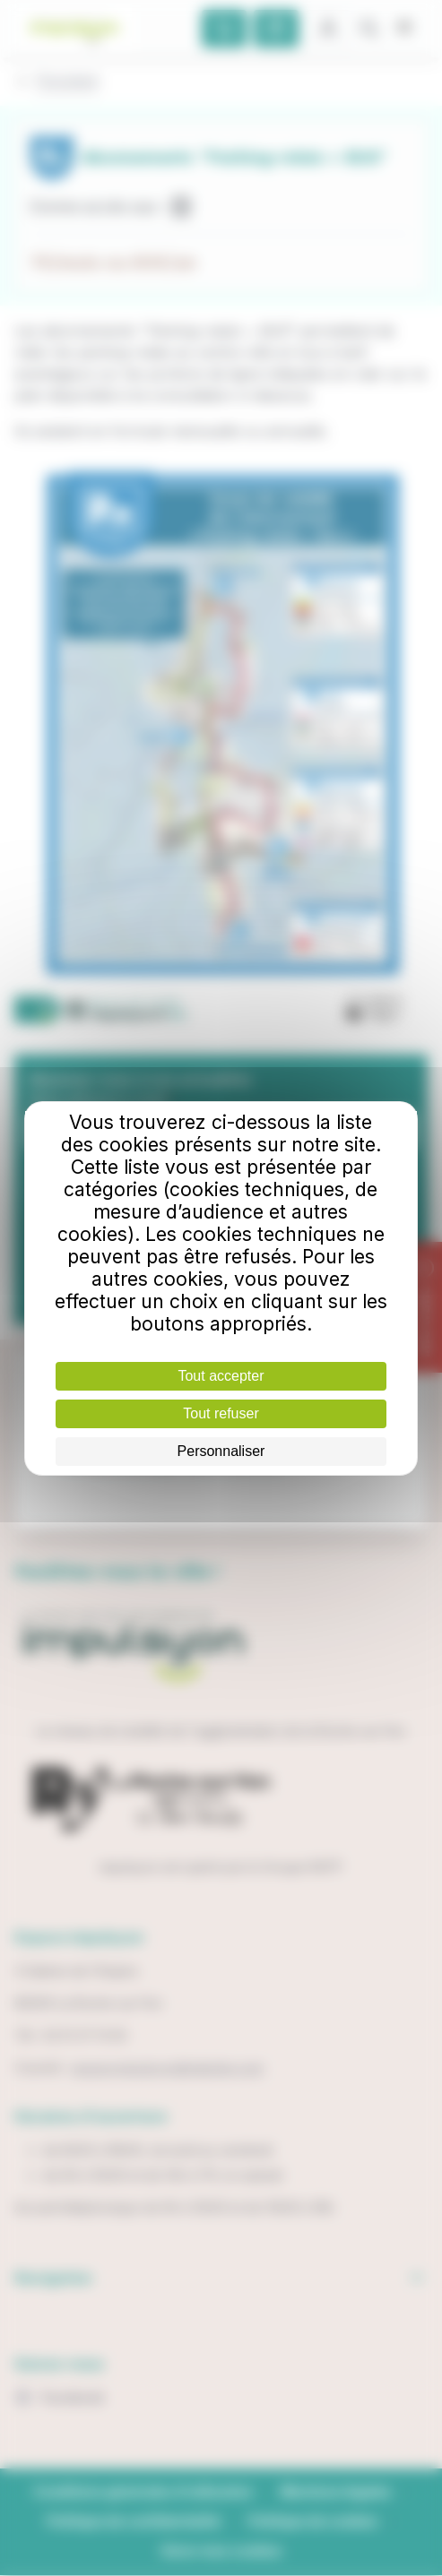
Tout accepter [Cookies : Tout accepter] (221, 1375)
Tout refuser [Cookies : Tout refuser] (220, 1413)
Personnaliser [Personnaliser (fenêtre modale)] (221, 1451)
